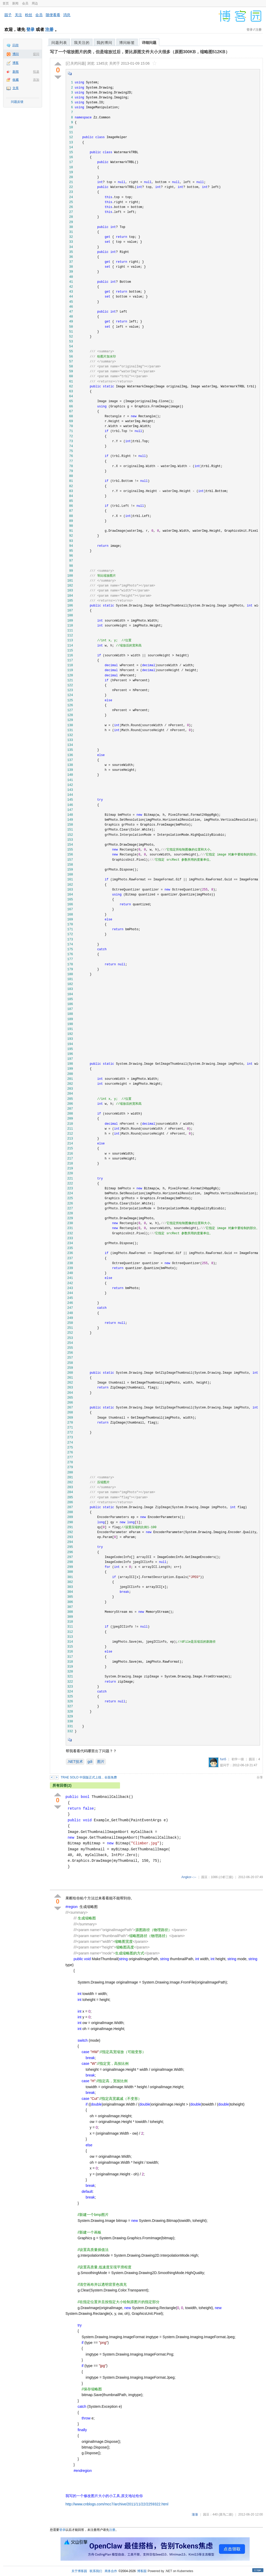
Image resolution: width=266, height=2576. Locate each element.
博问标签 (127, 43)
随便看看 (53, 15)
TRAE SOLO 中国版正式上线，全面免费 (89, 1777)
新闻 (15, 3)
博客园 (142, 2571)
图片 (100, 1761)
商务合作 (111, 2571)
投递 (36, 71)
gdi (90, 1761)
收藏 (15, 80)
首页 (6, 3)
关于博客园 (79, 2571)
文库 (15, 88)
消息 (66, 15)
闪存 (15, 45)
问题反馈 (17, 102)
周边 (35, 3)
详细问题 (149, 43)
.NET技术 (75, 1761)
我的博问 (104, 43)
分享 (260, 1777)
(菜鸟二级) (225, 2514)
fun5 (223, 1759)
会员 (25, 3)
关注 (18, 15)
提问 (36, 54)
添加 (36, 80)
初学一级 (237, 1759)
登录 (30, 29)
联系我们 (96, 2571)
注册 (49, 29)
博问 (15, 54)
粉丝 (28, 15)
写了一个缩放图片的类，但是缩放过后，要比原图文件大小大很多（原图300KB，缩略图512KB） (140, 52)
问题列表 (59, 43)
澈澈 (195, 2514)
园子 (8, 15)
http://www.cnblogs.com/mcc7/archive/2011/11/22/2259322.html (116, 2504)
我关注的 (82, 43)
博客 (15, 63)
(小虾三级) (225, 1877)
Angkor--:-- (188, 1877)
